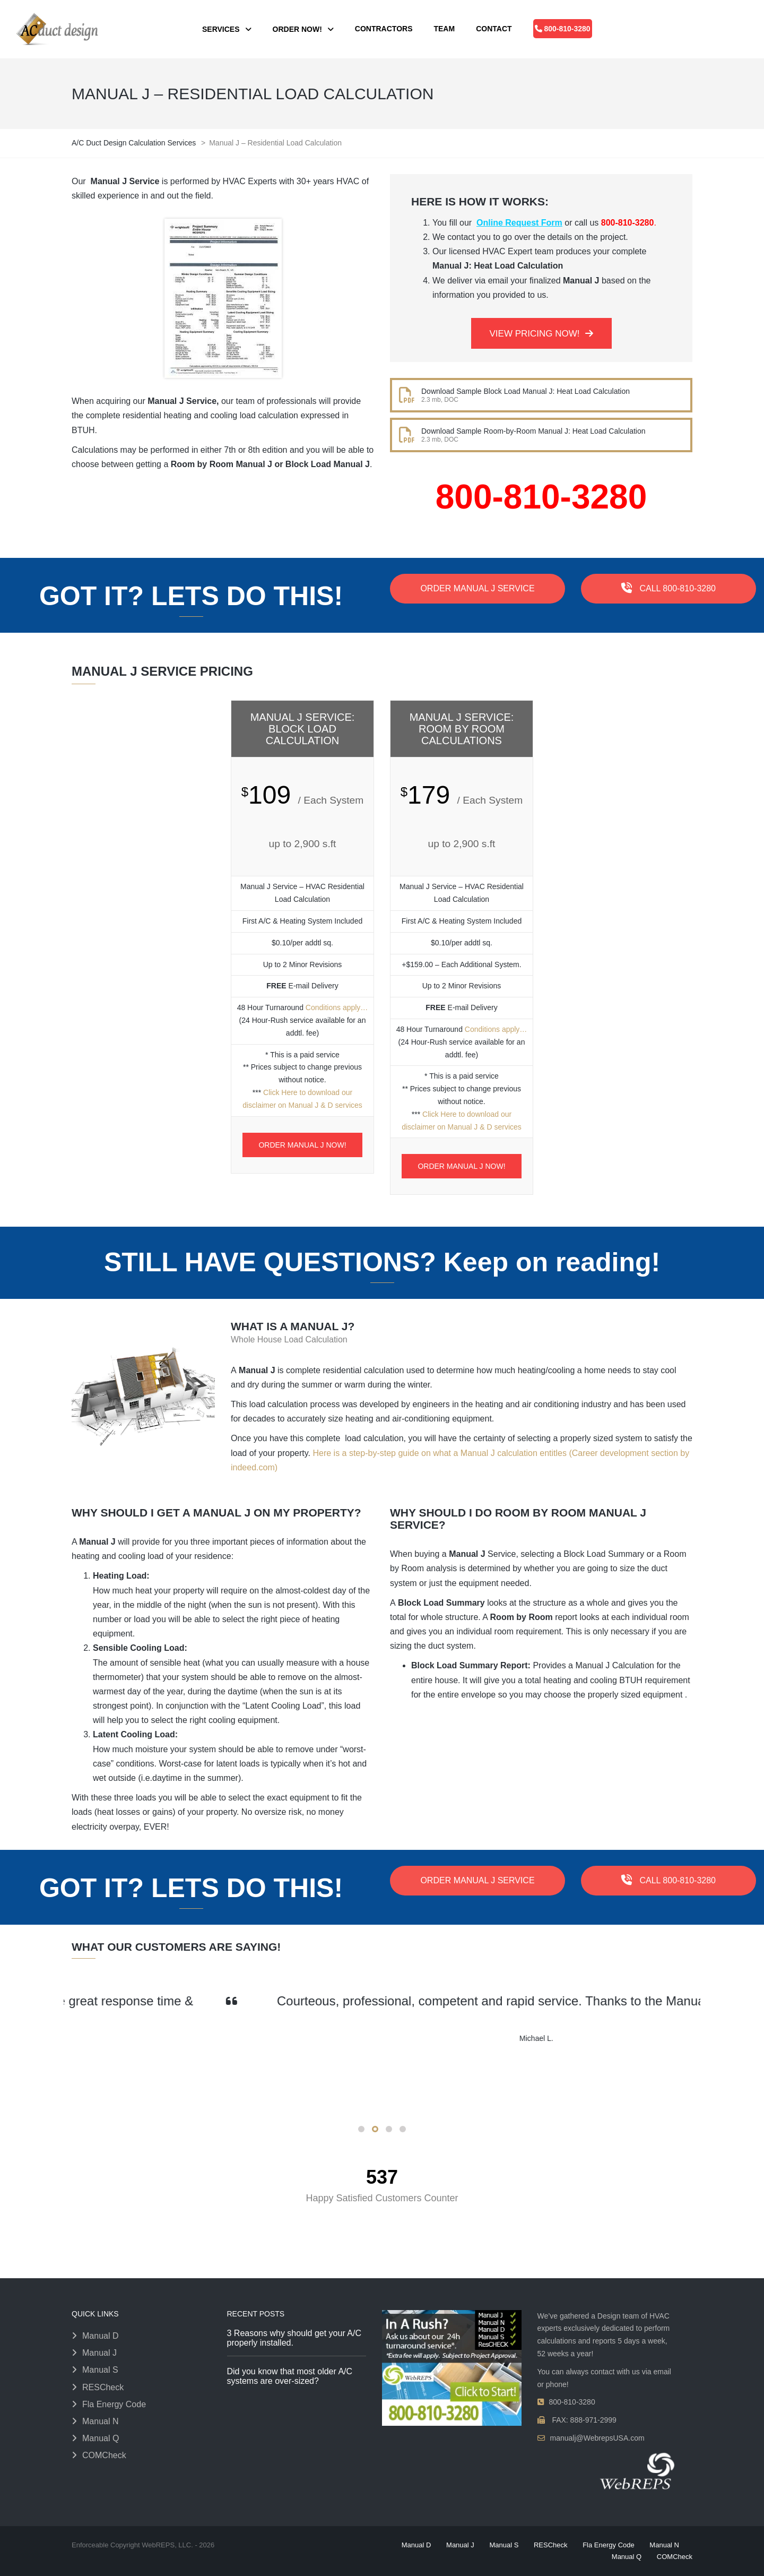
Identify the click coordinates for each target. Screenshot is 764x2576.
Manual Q (100, 2438)
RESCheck (103, 2387)
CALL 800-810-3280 (668, 588)
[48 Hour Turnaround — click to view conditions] (696, 257)
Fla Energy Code (114, 2404)
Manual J (99, 2352)
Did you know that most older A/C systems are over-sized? (290, 2376)
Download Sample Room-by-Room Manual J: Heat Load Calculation (533, 431)
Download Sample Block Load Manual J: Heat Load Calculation (525, 391)
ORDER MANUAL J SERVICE (477, 588)
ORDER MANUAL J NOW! (302, 1145)
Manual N (100, 2421)
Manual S (100, 2369)
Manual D (100, 2335)
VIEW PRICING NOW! (541, 334)
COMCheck (104, 2455)
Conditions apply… (337, 1007)
